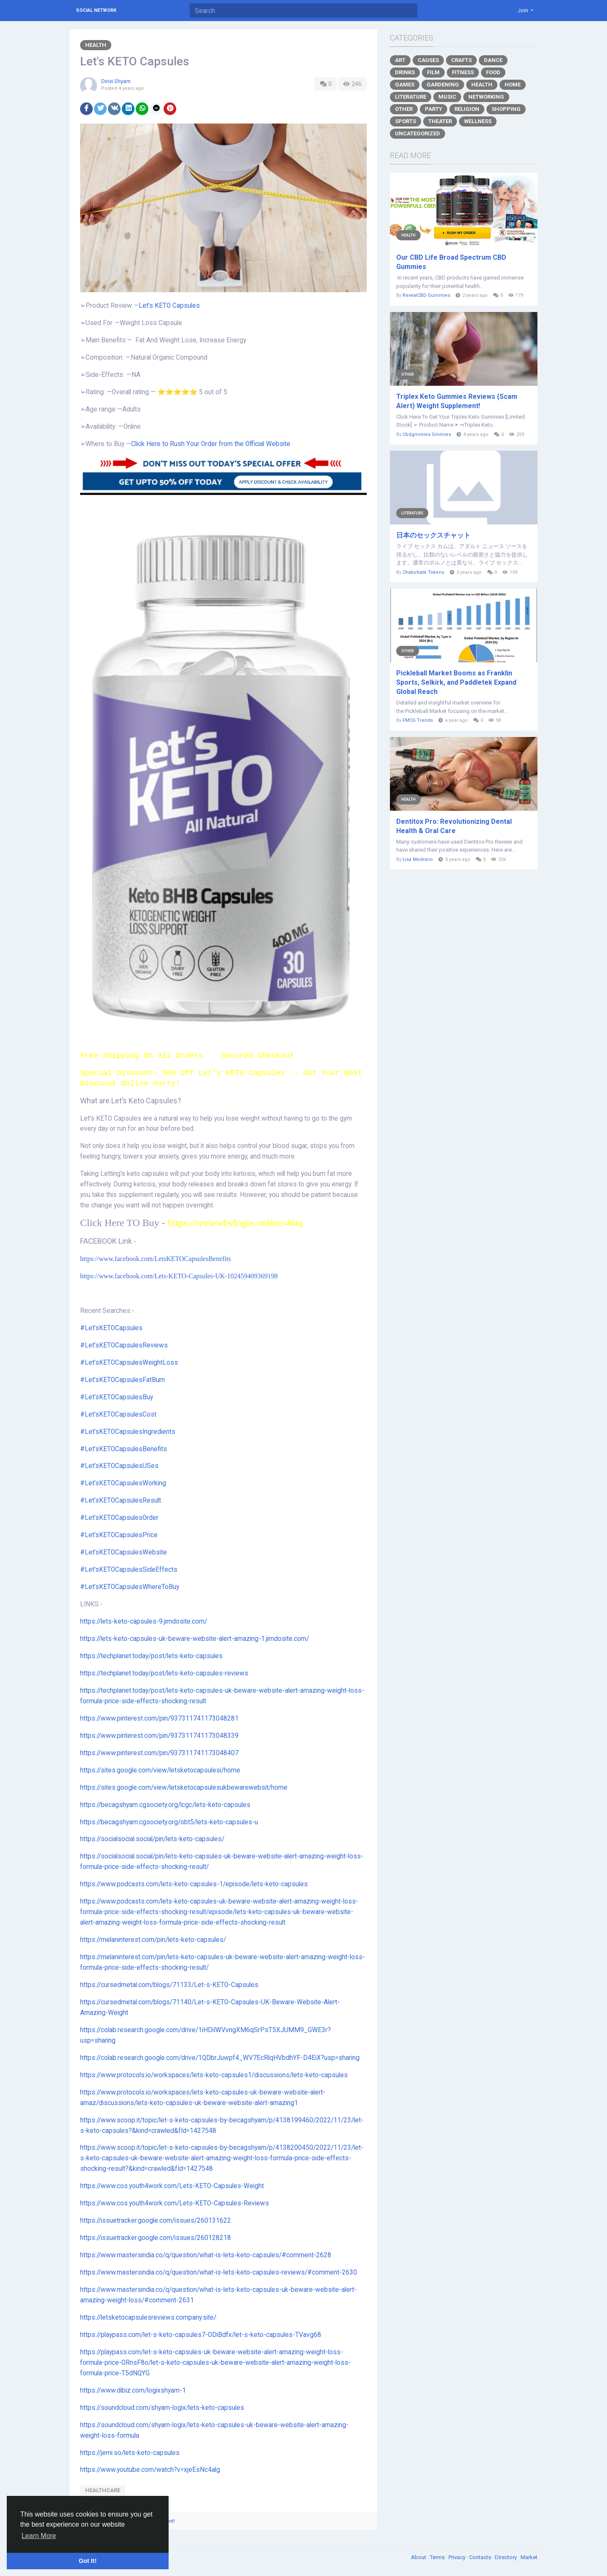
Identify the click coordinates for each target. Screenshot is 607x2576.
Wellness (478, 121)
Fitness (463, 72)
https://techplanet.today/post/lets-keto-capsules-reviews (164, 1673)
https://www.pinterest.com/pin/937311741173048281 (159, 1718)
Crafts (461, 60)
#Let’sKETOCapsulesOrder (119, 1518)
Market (529, 2557)
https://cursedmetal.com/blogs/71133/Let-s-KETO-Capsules (169, 1985)
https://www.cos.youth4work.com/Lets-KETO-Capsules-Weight (172, 2186)
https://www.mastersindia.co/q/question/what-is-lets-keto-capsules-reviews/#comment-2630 (218, 2272)
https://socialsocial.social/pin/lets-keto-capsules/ (152, 1839)
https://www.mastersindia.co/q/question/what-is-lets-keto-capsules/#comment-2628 (205, 2255)
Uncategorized (417, 133)
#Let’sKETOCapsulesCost (118, 1414)
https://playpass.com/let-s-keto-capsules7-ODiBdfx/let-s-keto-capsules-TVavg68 (200, 2335)
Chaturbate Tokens (423, 572)
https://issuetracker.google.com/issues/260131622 (155, 2220)
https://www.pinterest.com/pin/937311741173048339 (159, 1736)
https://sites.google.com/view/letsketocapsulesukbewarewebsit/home (183, 1787)
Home (513, 84)
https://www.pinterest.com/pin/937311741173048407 (159, 1753)
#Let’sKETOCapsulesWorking (123, 1483)
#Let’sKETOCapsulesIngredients (127, 1432)
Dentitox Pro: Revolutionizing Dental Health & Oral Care (454, 826)
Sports (405, 121)
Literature (410, 97)
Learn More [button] (38, 2535)
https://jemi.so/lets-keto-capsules (130, 2453)
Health (95, 45)
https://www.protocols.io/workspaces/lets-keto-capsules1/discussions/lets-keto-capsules (214, 2075)
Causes (428, 60)
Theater (440, 121)
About (419, 2557)
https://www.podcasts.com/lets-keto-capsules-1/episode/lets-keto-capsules (194, 1884)
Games (404, 84)
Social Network (96, 10)
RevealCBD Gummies (426, 295)
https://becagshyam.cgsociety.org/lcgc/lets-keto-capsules (165, 1805)
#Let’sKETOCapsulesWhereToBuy (129, 1587)
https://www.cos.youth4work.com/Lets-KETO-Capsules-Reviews (174, 2203)
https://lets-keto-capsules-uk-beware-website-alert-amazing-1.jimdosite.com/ (194, 1639)
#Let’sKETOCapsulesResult (120, 1500)
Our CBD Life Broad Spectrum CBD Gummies (451, 262)
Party (433, 109)
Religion (466, 109)
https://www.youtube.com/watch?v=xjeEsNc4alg (150, 2470)
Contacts (480, 2557)
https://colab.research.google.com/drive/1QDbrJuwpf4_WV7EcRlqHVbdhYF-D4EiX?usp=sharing (220, 2058)
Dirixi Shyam (116, 81)
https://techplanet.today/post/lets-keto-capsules (151, 1656)
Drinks (405, 72)
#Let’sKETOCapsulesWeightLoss (129, 1362)
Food (493, 72)
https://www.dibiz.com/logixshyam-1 (133, 2390)
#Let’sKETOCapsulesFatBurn (122, 1380)
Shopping (506, 109)
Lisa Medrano (418, 859)
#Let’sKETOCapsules (111, 1328)
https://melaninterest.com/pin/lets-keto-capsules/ (153, 1940)
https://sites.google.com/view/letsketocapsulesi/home (160, 1770)
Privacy (458, 2557)
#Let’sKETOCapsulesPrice (119, 1535)
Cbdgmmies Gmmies (427, 434)
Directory (506, 2557)
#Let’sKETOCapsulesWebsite (123, 1552)
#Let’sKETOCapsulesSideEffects (128, 1569)
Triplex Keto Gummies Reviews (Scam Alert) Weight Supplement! (456, 401)
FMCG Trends (418, 720)
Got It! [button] (88, 2560)
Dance (493, 60)
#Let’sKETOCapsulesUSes (119, 1466)
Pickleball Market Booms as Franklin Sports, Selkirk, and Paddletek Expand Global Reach (456, 682)
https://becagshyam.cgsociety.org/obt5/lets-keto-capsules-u (169, 1822)
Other (404, 109)
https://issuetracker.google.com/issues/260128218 (155, 2238)
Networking (486, 97)
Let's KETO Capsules (169, 305)
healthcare (102, 2490)
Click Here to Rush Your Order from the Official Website (210, 444)
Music (447, 97)
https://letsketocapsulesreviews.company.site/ (148, 2317)
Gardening (443, 84)
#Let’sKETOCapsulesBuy (116, 1397)
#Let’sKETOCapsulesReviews (124, 1345)
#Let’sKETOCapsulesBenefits (123, 1449)
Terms (438, 2557)
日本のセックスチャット (433, 535)
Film (433, 72)
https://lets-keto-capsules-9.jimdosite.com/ (143, 1621)
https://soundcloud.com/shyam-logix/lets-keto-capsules (162, 2408)
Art (400, 60)
